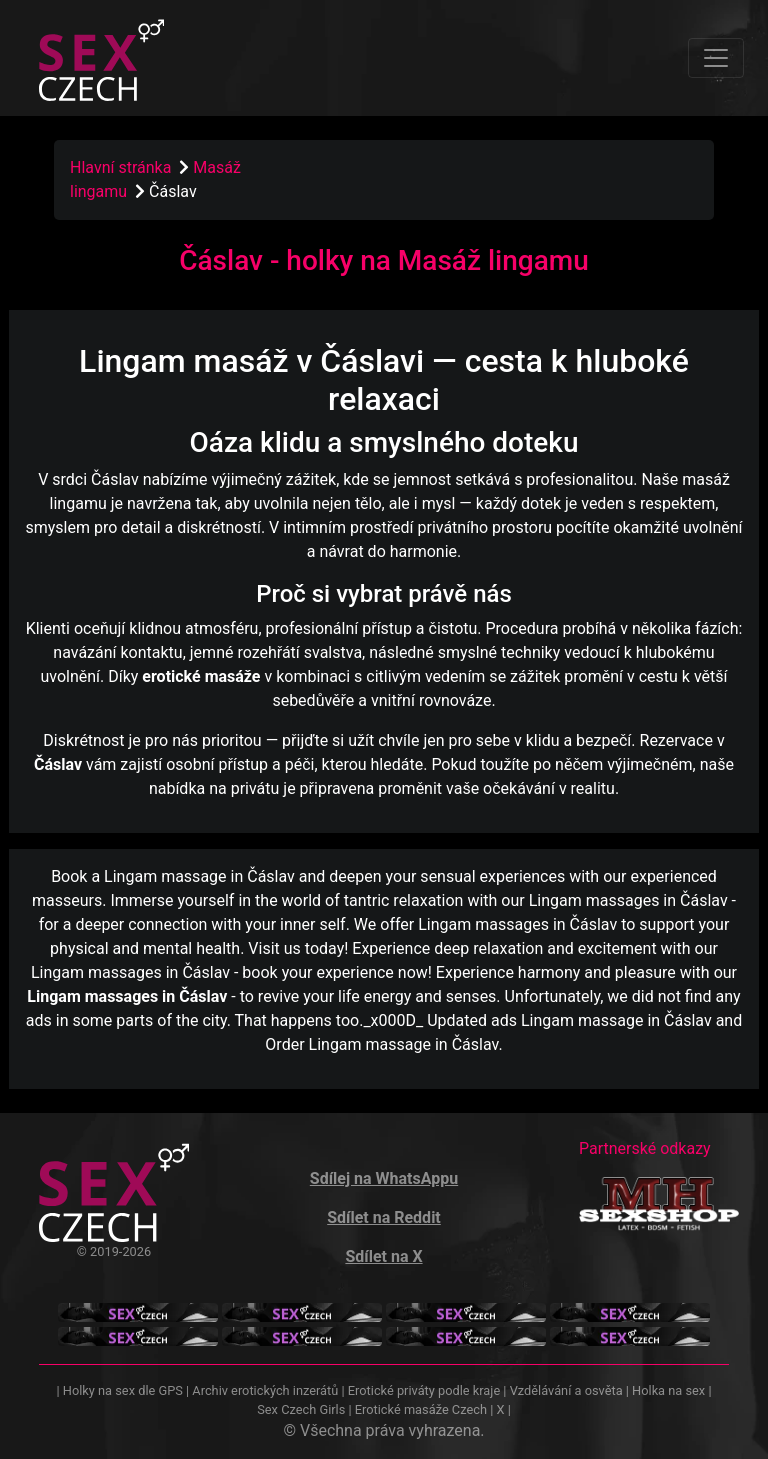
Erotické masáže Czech (421, 1409)
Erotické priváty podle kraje (424, 1390)
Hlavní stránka (120, 167)
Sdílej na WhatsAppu (384, 1178)
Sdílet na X (383, 1256)
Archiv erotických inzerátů (265, 1390)
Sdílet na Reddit (384, 1217)
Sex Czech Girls (301, 1409)
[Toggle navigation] (716, 58)
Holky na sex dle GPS (123, 1390)
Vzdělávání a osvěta (566, 1390)
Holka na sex (668, 1390)
